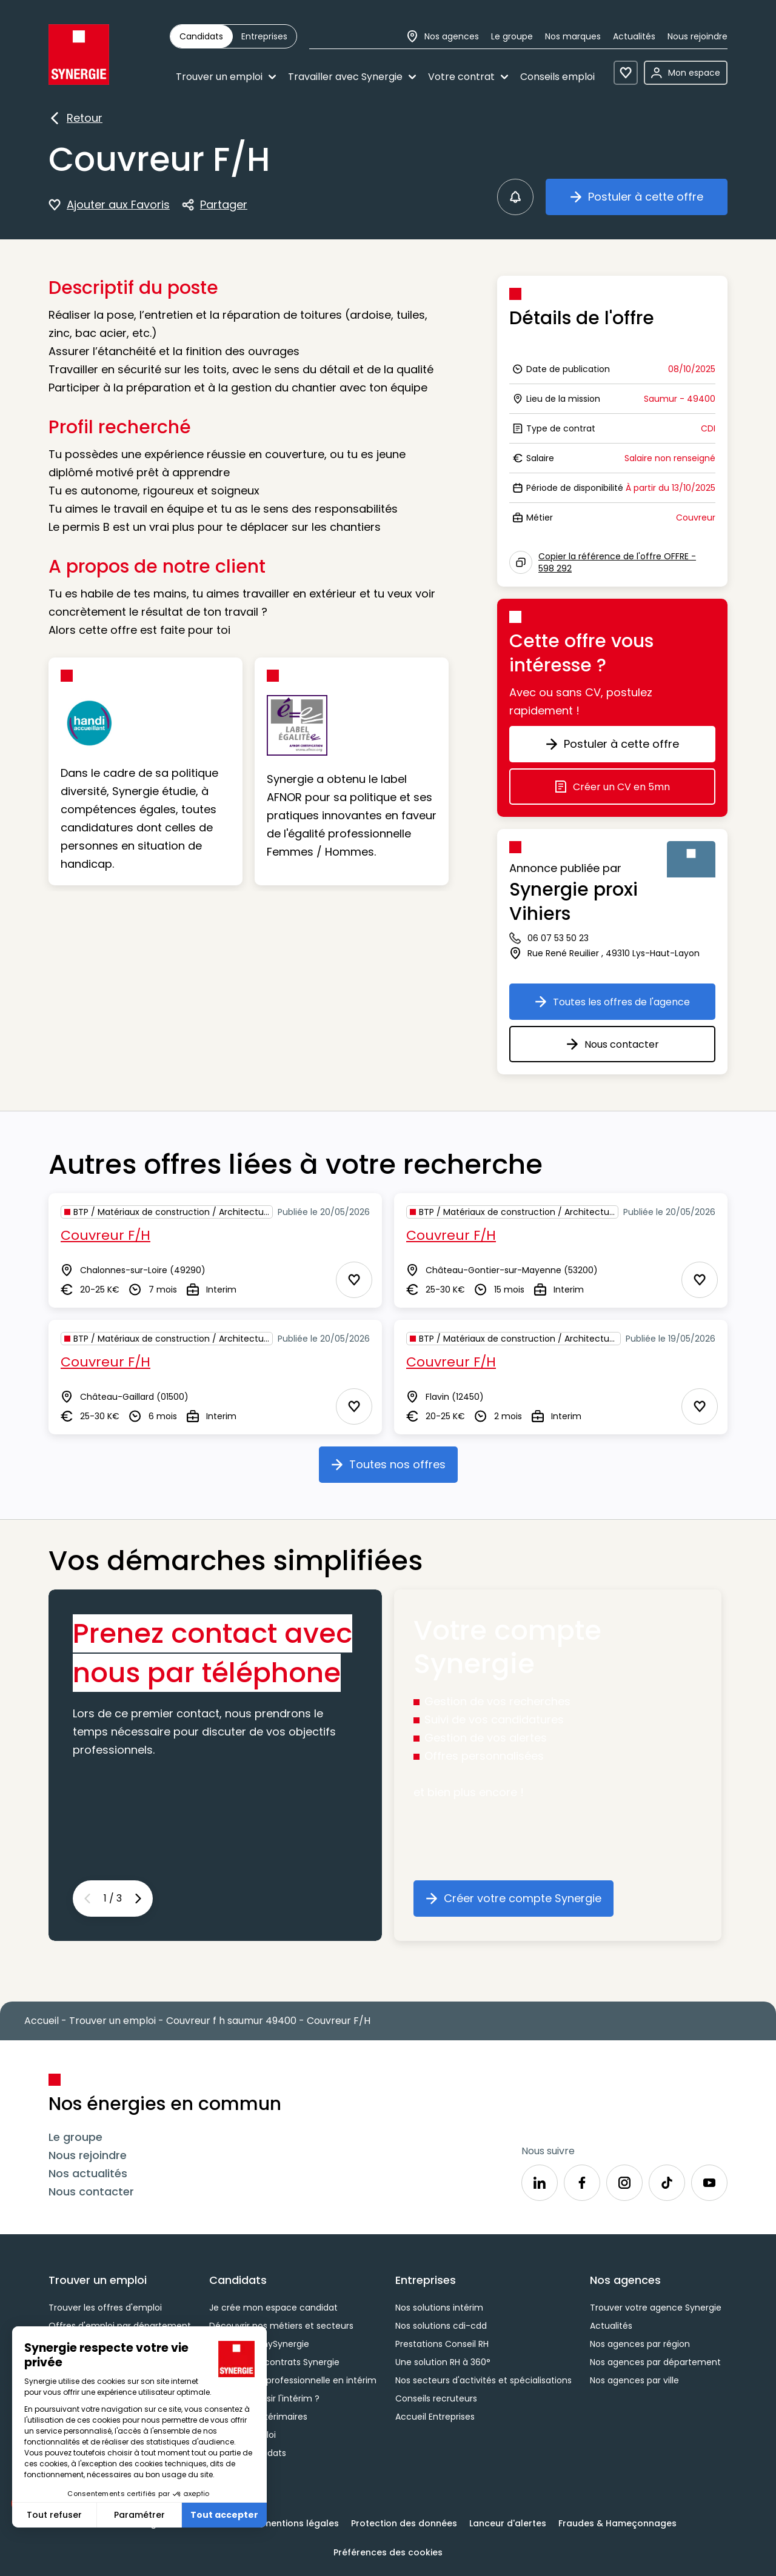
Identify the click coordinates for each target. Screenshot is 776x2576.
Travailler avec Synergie (352, 77)
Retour (75, 118)
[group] (233, 36)
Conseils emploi (557, 77)
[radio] (201, 36)
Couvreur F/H (105, 1235)
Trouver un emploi (226, 77)
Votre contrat (468, 77)
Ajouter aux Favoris (109, 204)
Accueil (41, 2021)
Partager (214, 205)
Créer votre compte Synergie (520, 1903)
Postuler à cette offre (649, 201)
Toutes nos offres (394, 1469)
